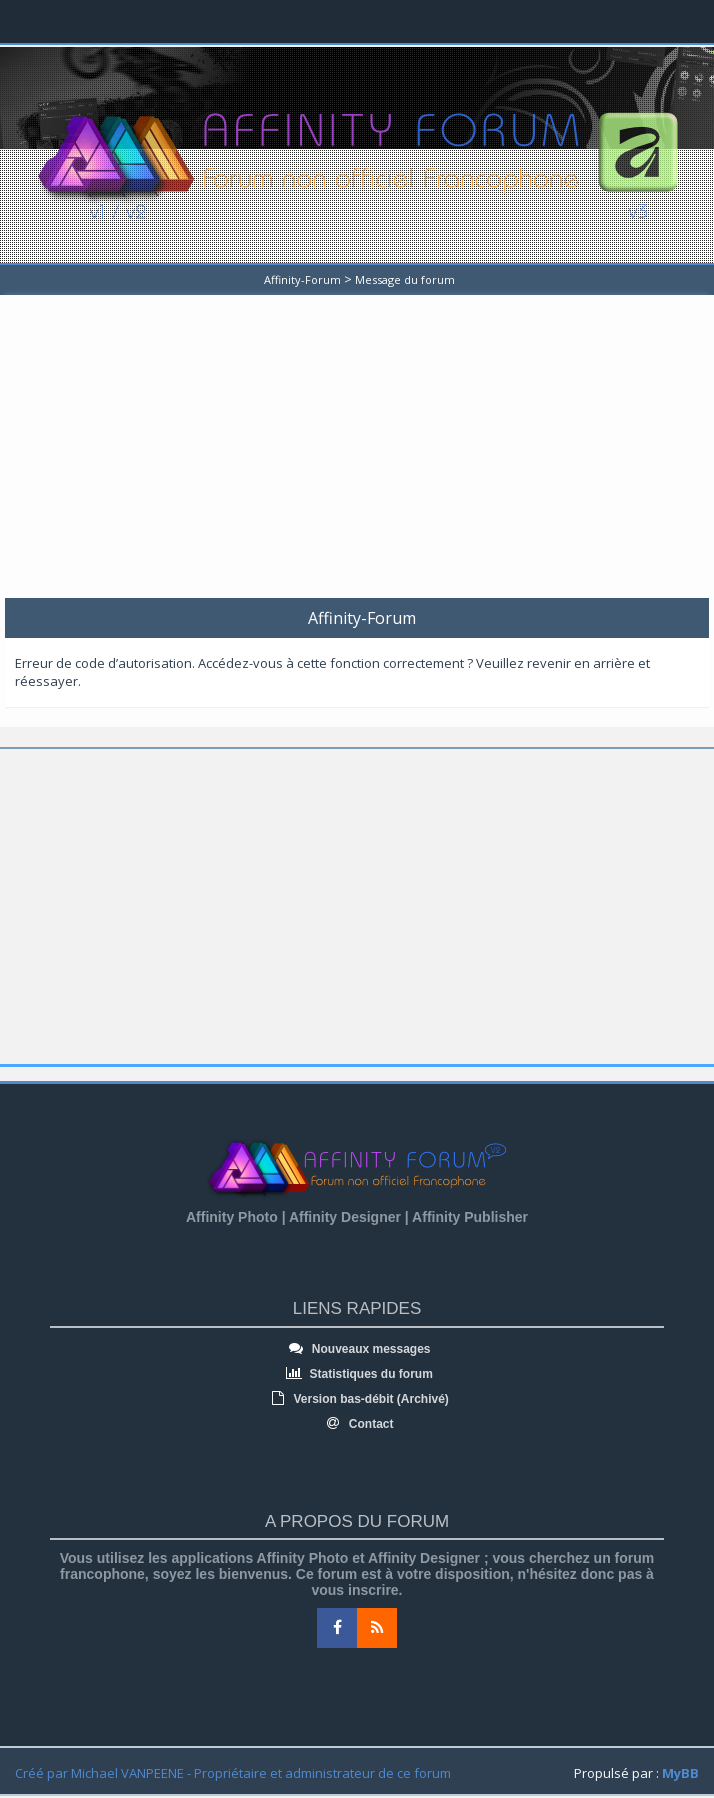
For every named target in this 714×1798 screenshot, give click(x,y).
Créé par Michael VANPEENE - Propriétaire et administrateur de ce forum (233, 1773)
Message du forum (405, 279)
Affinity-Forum (302, 279)
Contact (357, 1424)
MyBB (680, 1773)
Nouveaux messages (356, 1349)
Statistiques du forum (357, 1374)
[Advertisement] (359, 453)
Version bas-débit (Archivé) (357, 1399)
